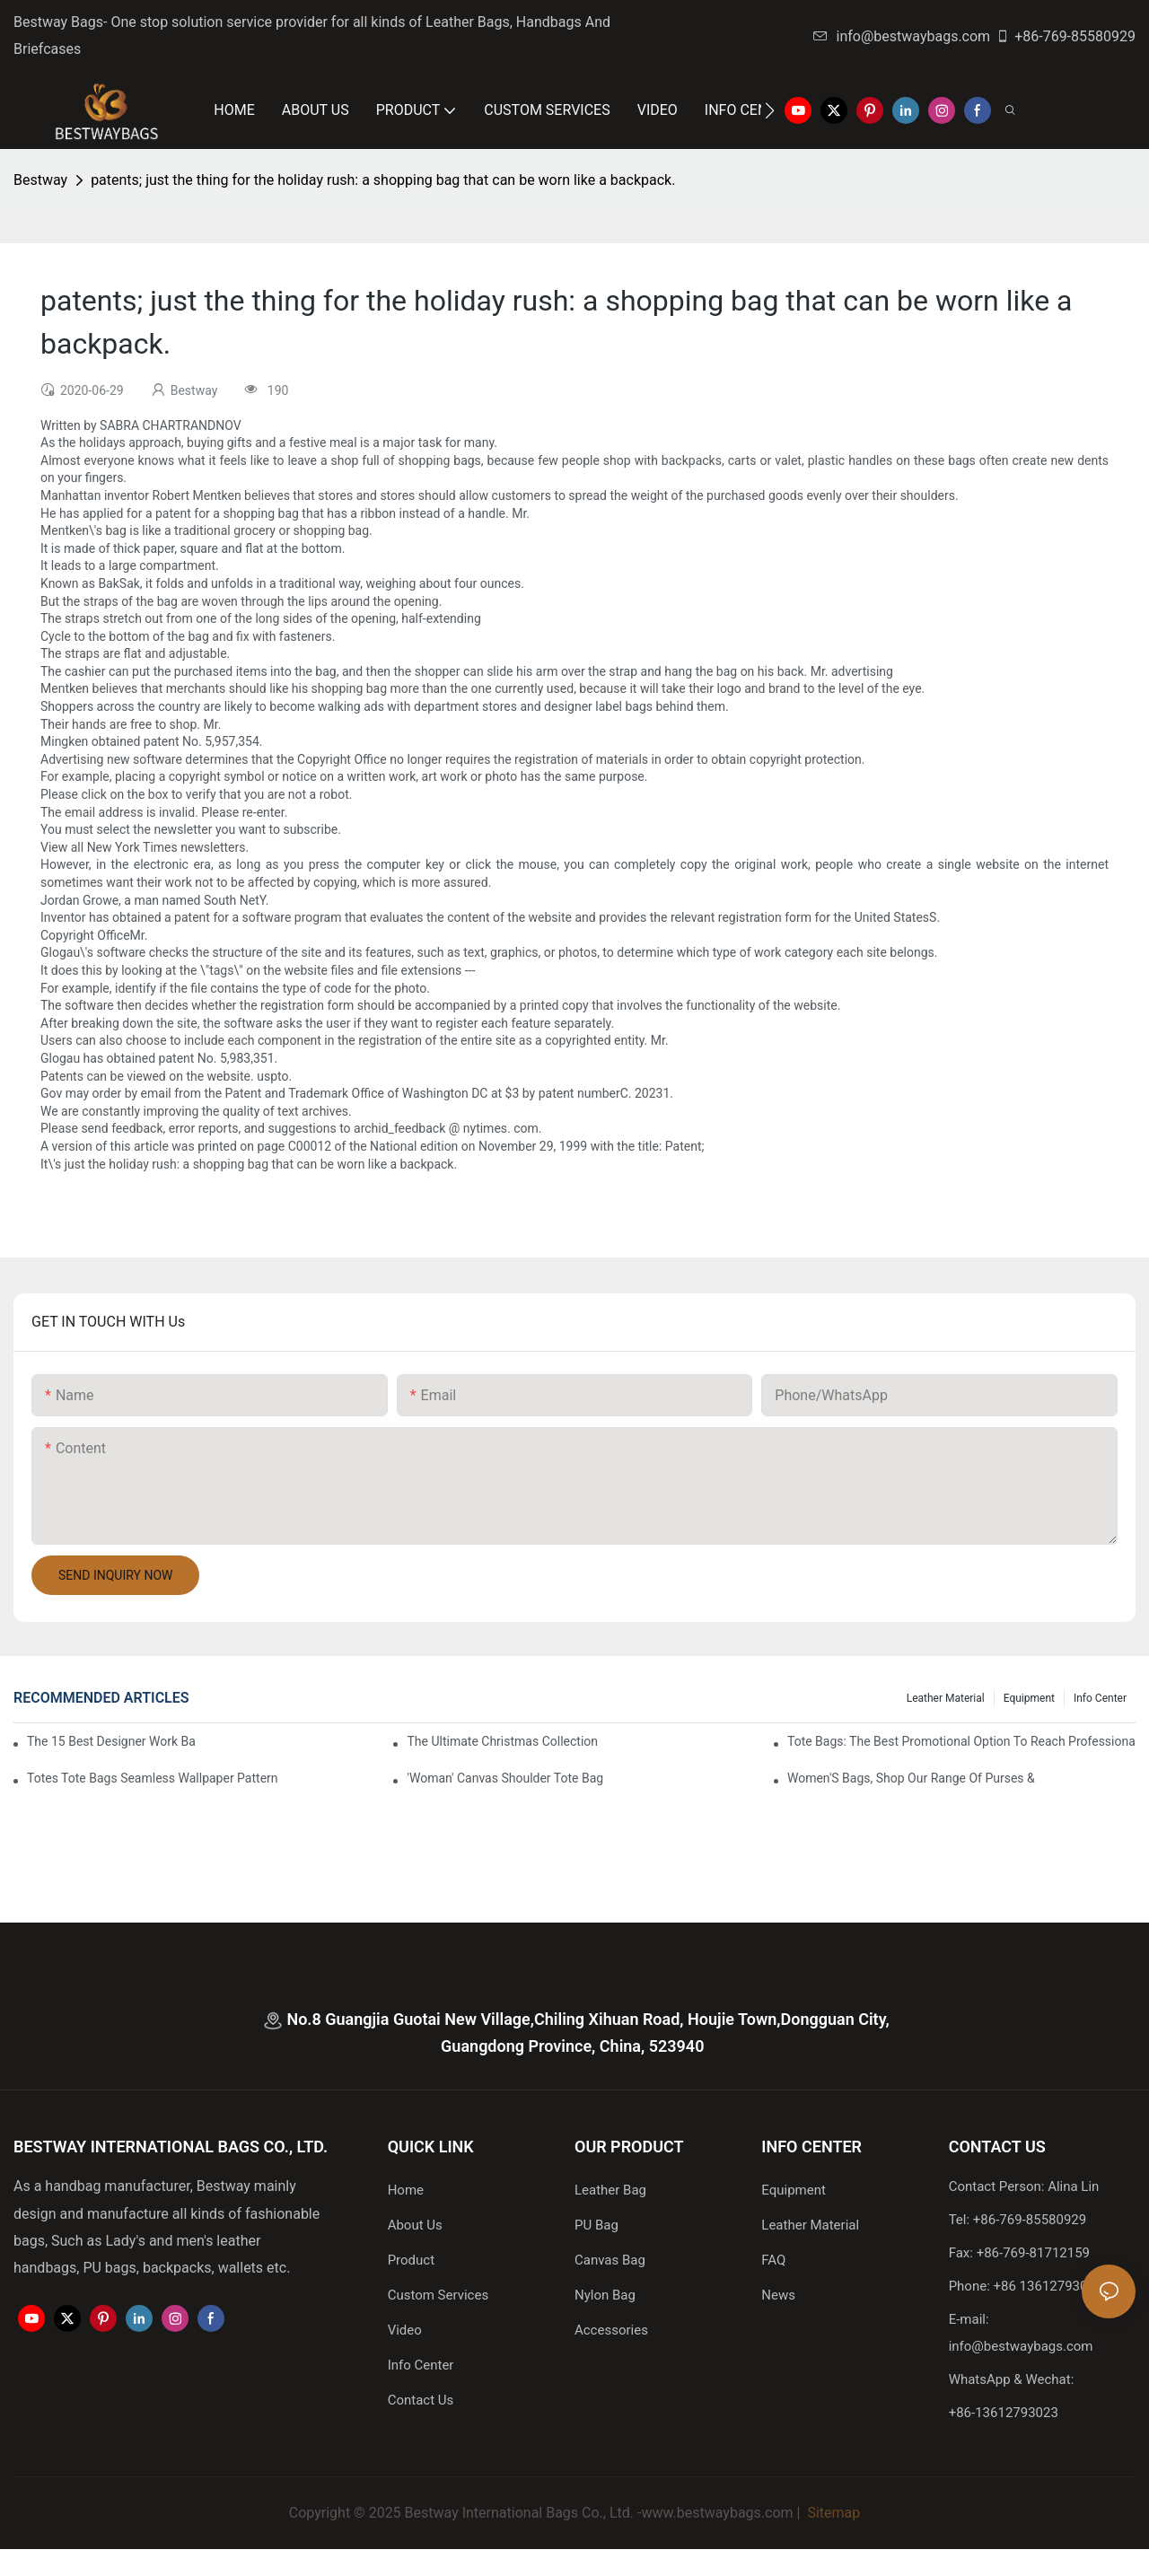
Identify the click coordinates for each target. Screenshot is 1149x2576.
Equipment (1029, 1698)
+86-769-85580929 (1066, 36)
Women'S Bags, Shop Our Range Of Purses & (911, 1778)
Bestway (40, 179)
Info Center (1100, 1698)
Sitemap (831, 2512)
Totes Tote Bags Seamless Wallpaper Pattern (152, 1778)
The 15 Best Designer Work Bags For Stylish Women (111, 1741)
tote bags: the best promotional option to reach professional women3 (961, 1741)
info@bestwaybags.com (902, 36)
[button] (770, 110)
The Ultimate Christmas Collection (502, 1741)
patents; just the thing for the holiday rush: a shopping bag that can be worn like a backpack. (383, 179)
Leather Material (946, 1698)
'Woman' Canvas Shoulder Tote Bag (505, 1778)
